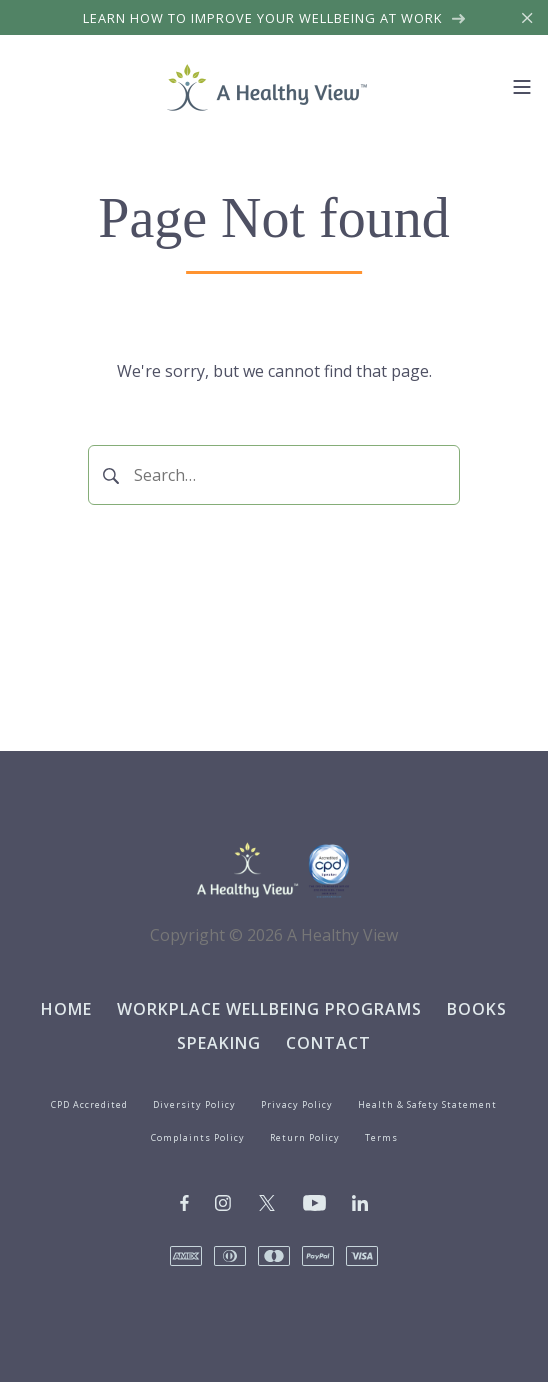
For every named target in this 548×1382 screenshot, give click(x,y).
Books (477, 1009)
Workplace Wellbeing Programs (269, 1009)
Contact (328, 1043)
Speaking (219, 1043)
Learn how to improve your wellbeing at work (274, 18)
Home (66, 1009)
